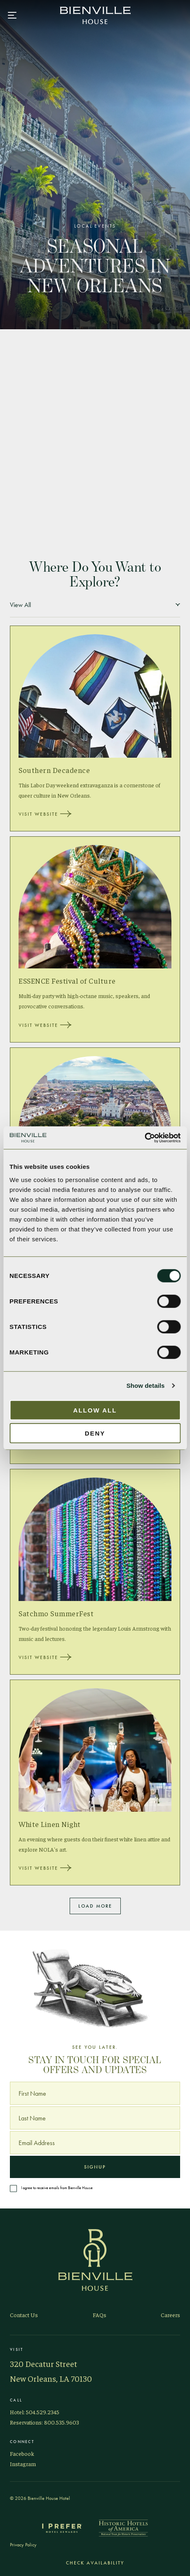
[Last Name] (95, 2117)
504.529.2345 (42, 2411)
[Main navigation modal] (12, 15)
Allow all (95, 1409)
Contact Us (24, 2314)
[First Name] (95, 2093)
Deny (95, 1433)
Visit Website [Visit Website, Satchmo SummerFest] (45, 1657)
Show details (146, 1385)
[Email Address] (95, 2142)
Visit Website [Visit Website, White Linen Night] (45, 1868)
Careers (170, 2314)
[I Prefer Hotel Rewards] (62, 2528)
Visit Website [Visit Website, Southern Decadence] (45, 814)
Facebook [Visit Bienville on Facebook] (22, 2453)
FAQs (99, 2314)
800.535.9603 (61, 2422)
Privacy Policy (23, 2545)
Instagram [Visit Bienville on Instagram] (23, 2463)
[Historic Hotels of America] (123, 2528)
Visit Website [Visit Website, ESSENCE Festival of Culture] (45, 1025)
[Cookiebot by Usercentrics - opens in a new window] (144, 1137)
